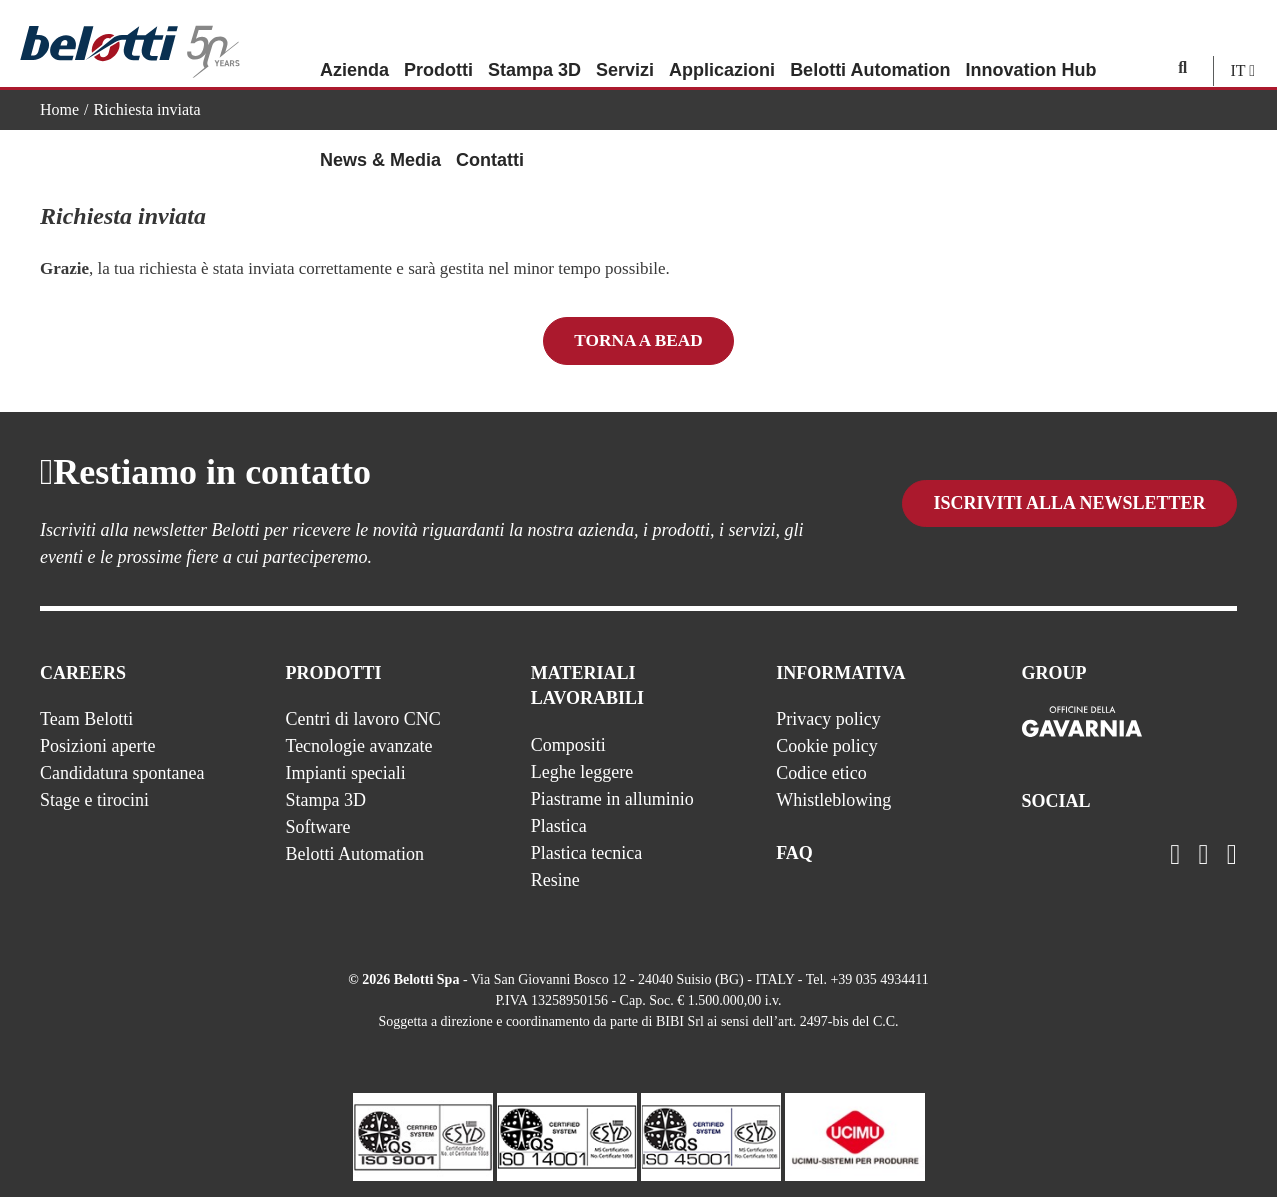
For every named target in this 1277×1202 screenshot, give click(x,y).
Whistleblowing (833, 805)
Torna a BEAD (639, 342)
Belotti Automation (870, 45)
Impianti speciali (345, 778)
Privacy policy (828, 724)
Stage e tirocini (94, 805)
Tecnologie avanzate (358, 751)
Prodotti (438, 45)
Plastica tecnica (586, 858)
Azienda (354, 45)
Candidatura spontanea (122, 778)
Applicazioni (722, 45)
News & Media (380, 135)
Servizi (625, 45)
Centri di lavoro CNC (363, 724)
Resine (555, 885)
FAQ (794, 858)
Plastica (559, 831)
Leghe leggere (582, 777)
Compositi (568, 750)
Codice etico (821, 778)
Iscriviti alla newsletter (1069, 527)
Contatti (490, 135)
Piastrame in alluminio (612, 804)
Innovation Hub (1030, 45)
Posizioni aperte (97, 751)
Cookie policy (827, 751)
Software (317, 832)
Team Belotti (86, 724)
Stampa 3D (534, 45)
